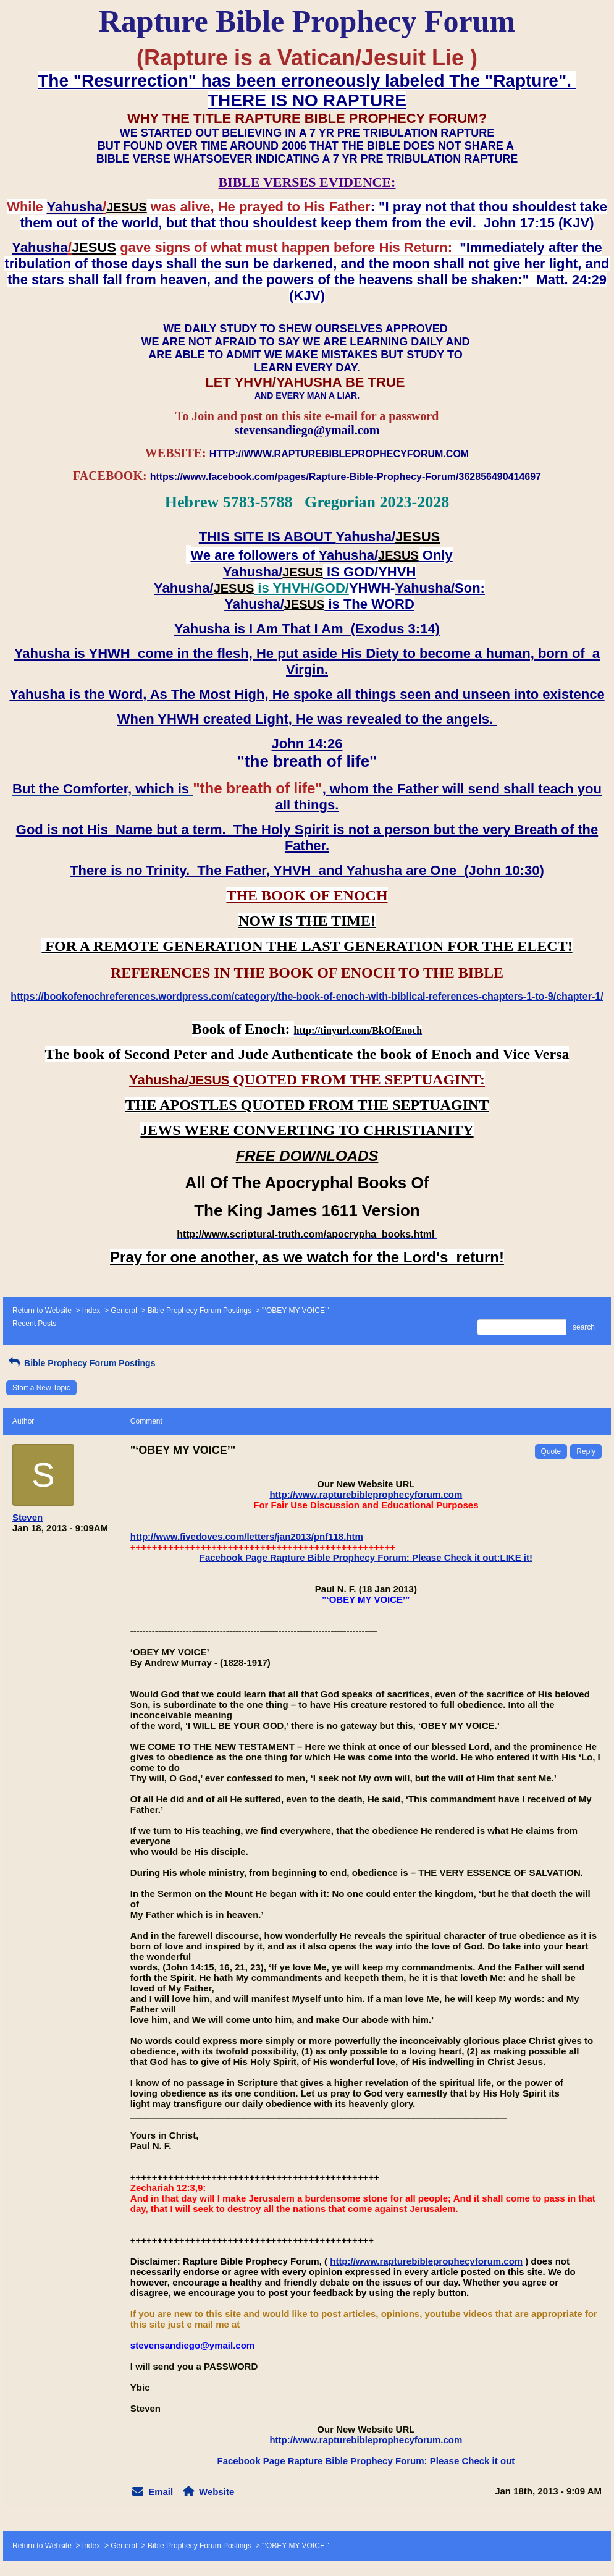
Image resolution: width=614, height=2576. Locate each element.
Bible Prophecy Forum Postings (199, 1310)
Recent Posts (34, 1323)
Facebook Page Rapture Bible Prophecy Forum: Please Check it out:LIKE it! (366, 1557)
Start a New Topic (41, 1387)
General (124, 1310)
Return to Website (42, 1310)
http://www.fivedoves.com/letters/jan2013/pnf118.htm (246, 1536)
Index (91, 1310)
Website (216, 2491)
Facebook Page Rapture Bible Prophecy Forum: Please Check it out (366, 2461)
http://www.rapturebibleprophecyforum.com (365, 1494)
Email (160, 2491)
